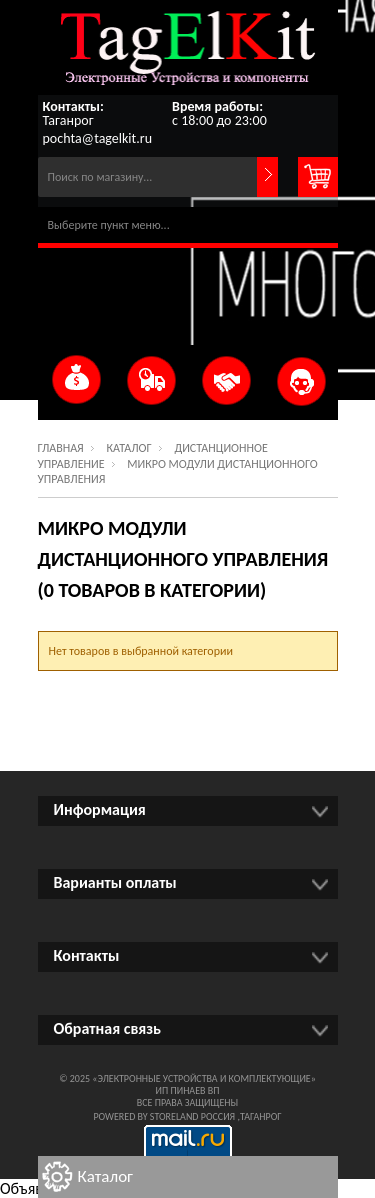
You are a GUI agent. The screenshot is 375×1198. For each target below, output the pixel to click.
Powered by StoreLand (145, 1116)
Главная (61, 448)
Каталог (129, 448)
